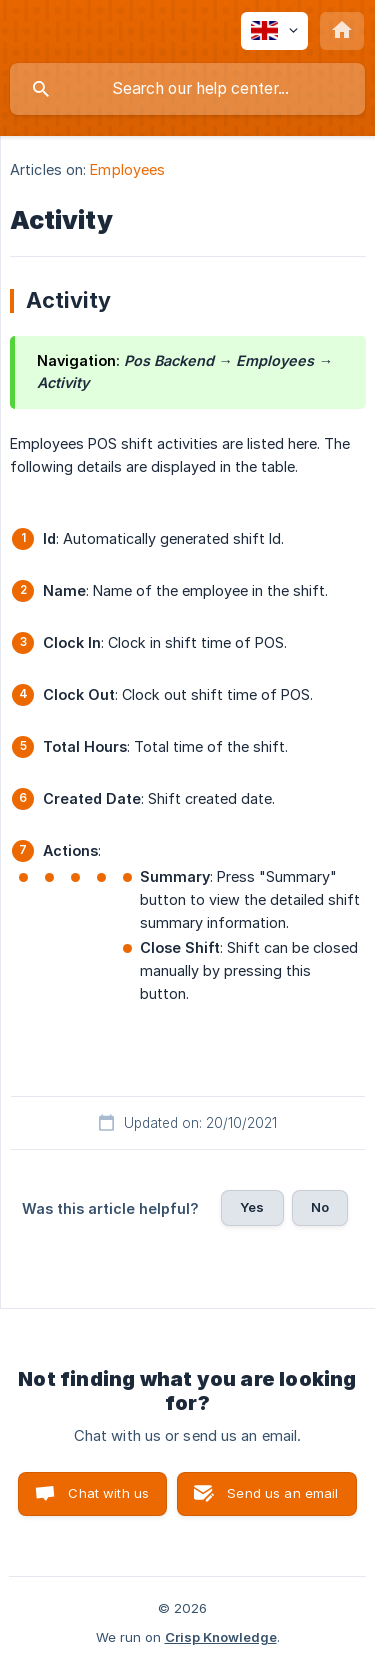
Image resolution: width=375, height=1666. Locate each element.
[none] (274, 31)
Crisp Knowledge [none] (221, 1637)
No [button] (320, 1207)
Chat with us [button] (108, 1493)
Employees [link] (127, 169)
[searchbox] (187, 89)
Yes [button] (252, 1207)
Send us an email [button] (282, 1493)
